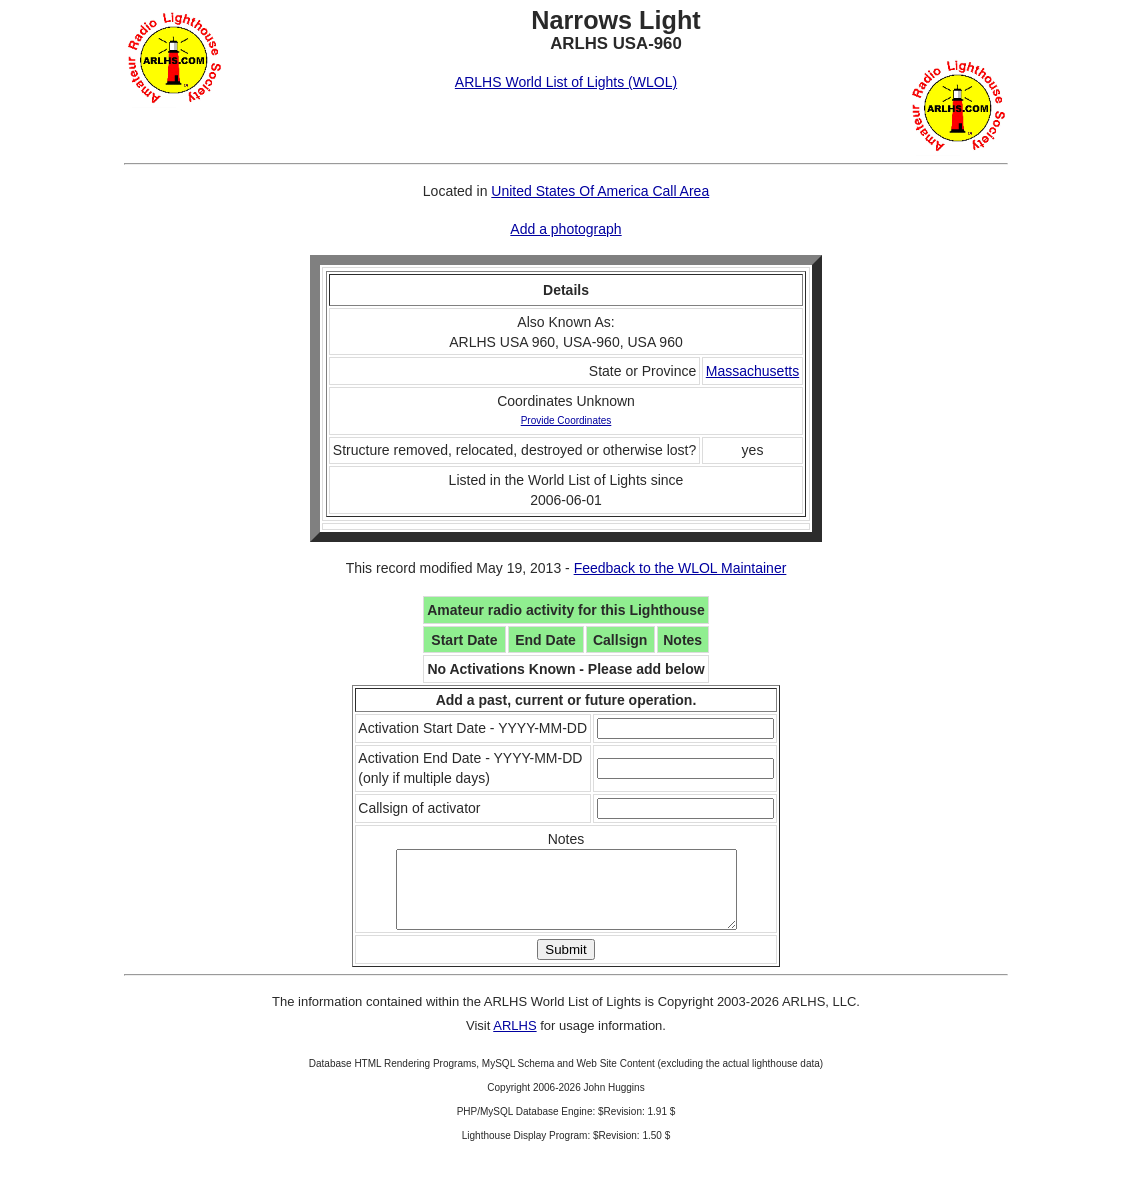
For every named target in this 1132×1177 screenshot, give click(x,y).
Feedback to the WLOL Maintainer (680, 568)
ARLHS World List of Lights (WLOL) (566, 82)
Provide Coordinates (566, 420)
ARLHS (514, 1040)
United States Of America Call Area (600, 191)
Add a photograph (565, 229)
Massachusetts (752, 371)
